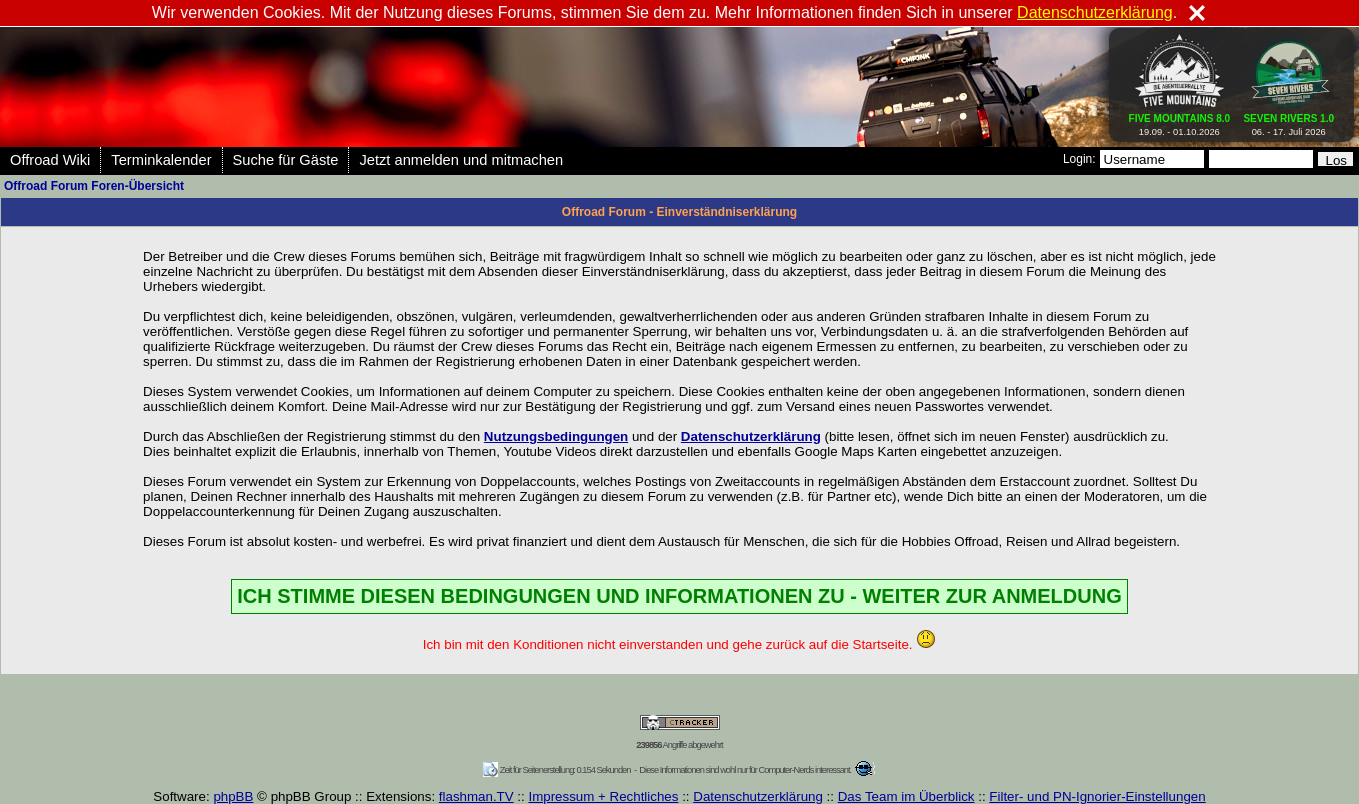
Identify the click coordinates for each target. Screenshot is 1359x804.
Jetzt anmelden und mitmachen (461, 160)
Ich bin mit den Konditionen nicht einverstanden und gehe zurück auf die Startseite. (679, 644)
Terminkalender (161, 160)
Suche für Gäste (286, 160)
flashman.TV (476, 796)
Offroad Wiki (50, 160)
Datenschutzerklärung (758, 796)
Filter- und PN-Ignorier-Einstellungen (1097, 796)
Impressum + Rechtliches (603, 796)
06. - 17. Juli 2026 (1288, 121)
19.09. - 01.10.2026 (1180, 121)
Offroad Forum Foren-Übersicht (94, 186)
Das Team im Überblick (906, 796)
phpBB (233, 796)
